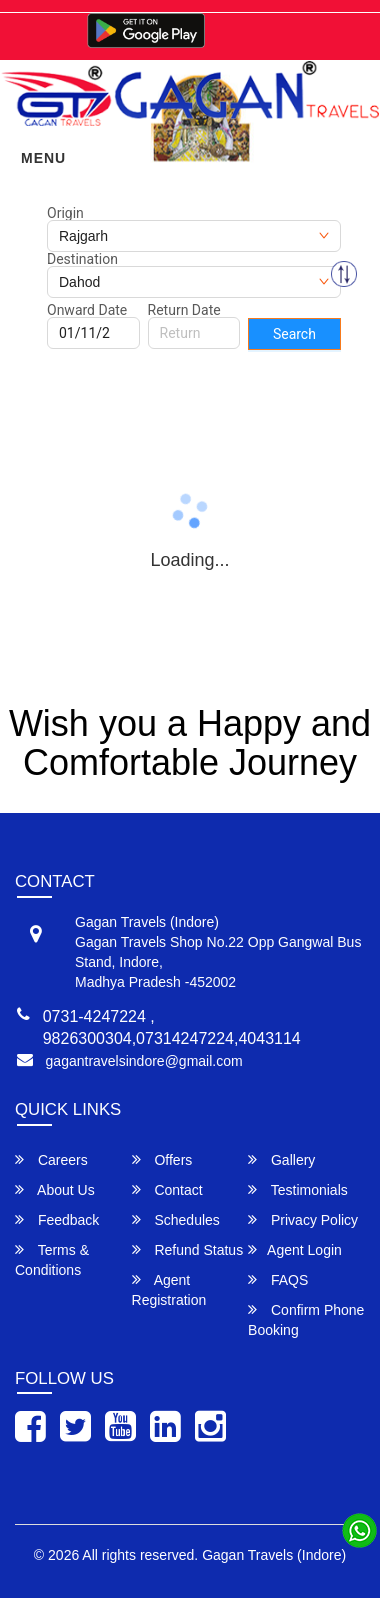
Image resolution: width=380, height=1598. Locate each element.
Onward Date (87, 310)
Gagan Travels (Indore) (274, 1555)
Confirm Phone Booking (306, 1319)
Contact (167, 1189)
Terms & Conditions (52, 1259)
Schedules (176, 1219)
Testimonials (298, 1189)
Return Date (184, 310)
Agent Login (295, 1249)
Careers (51, 1159)
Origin (65, 213)
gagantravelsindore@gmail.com (144, 1061)
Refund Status (188, 1249)
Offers (162, 1159)
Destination (82, 259)
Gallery (281, 1159)
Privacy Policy (303, 1219)
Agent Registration (169, 1289)
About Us (55, 1189)
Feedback (57, 1219)
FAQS (278, 1279)
